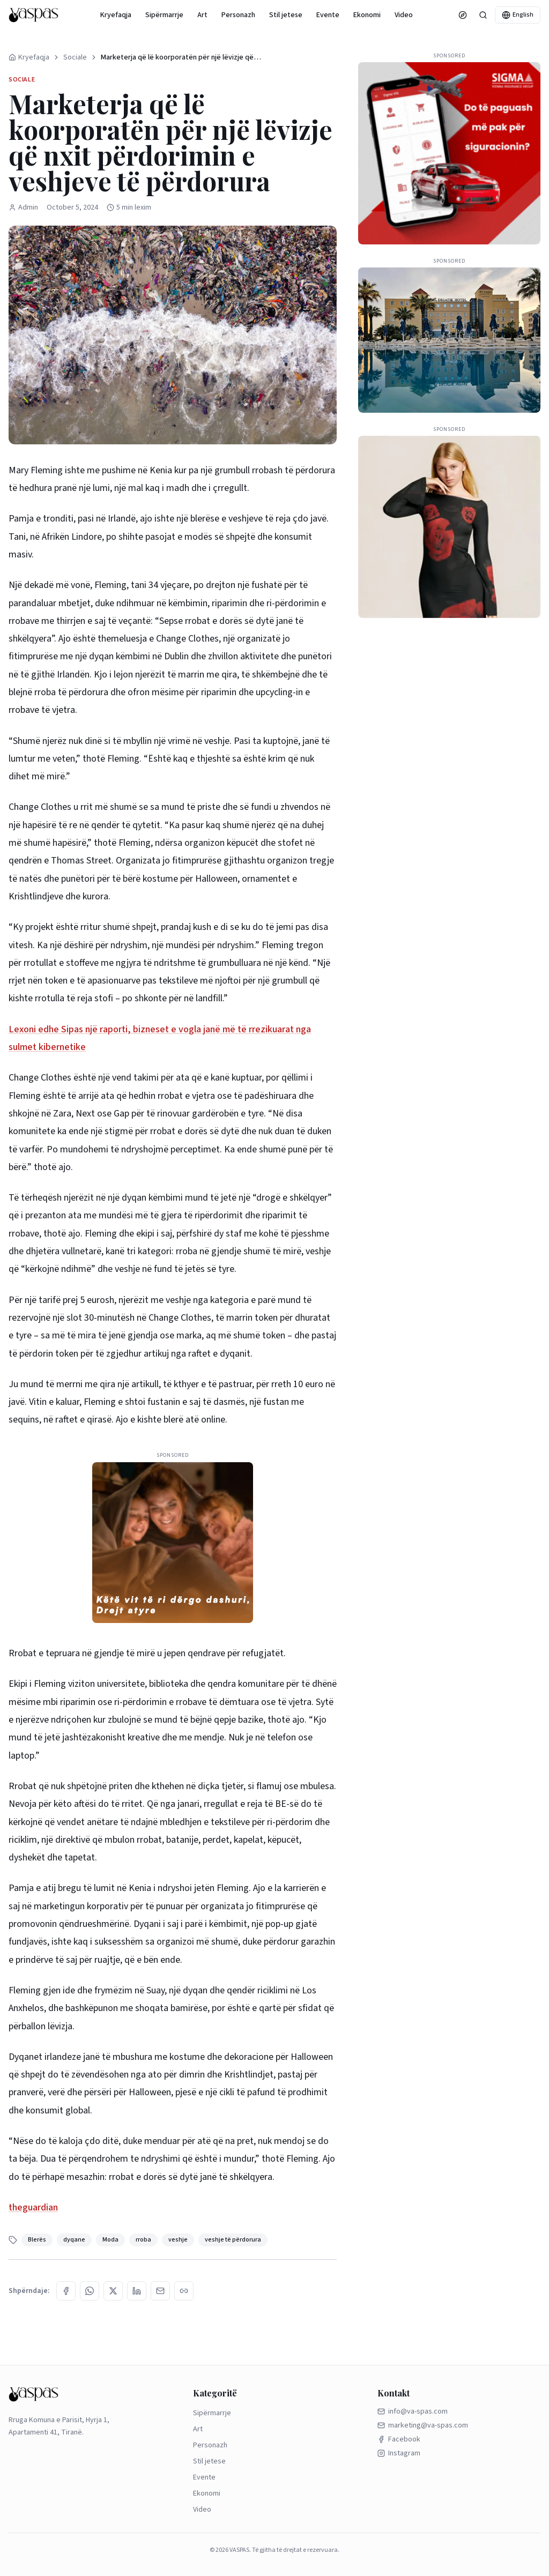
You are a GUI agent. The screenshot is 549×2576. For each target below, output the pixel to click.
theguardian (33, 2207)
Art (202, 15)
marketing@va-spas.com (422, 2425)
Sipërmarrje (164, 15)
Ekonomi (367, 15)
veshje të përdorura (233, 2239)
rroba (143, 2239)
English (517, 14)
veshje (178, 2239)
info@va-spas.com (412, 2411)
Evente (327, 15)
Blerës (37, 2239)
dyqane (74, 2239)
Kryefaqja (115, 15)
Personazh (238, 15)
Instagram (398, 2453)
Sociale (75, 57)
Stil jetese (285, 15)
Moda (110, 2239)
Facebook (398, 2439)
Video (404, 15)
